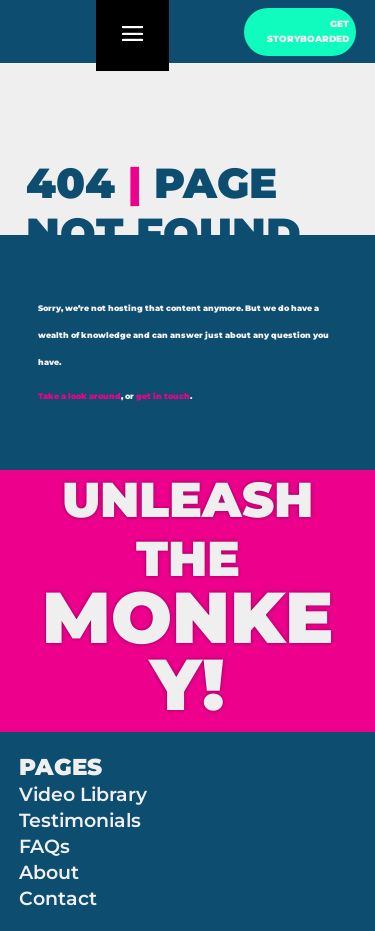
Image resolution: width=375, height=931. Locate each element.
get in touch (163, 396)
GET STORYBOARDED (308, 31)
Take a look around (79, 396)
